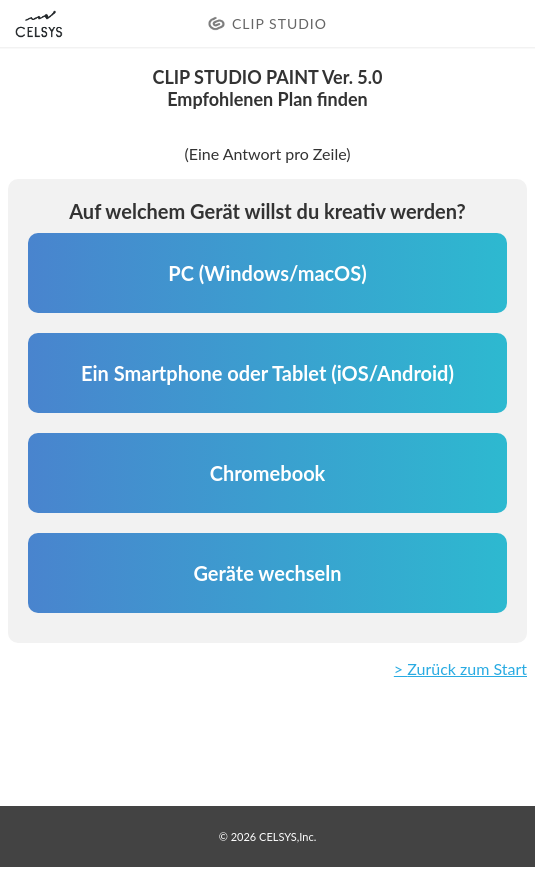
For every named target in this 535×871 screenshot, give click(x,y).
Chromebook (268, 473)
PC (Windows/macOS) (267, 273)
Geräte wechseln (267, 573)
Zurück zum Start (467, 668)
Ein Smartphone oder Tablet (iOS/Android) (267, 373)
